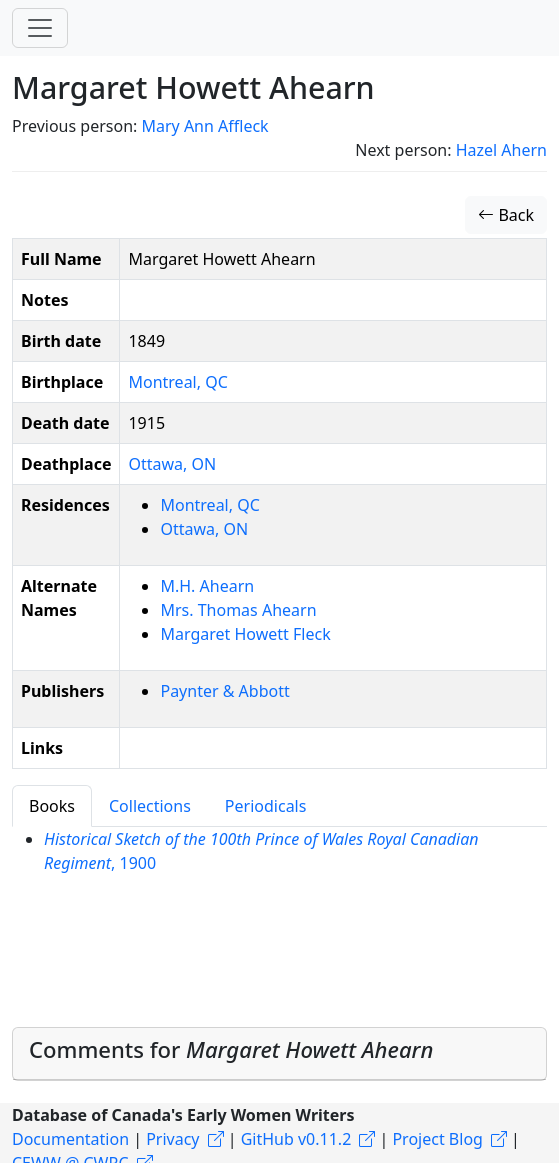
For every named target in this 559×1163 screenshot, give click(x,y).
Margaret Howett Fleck (245, 634)
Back (506, 215)
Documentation (70, 1139)
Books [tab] (52, 806)
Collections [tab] (150, 806)
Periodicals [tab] (266, 806)
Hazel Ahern (501, 150)
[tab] (279, 1053)
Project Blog (437, 1139)
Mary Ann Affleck (204, 126)
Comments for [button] (231, 1049)
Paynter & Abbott (224, 691)
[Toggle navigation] (40, 28)
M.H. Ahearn (207, 586)
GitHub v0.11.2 (296, 1139)
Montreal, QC (177, 382)
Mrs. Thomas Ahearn (238, 610)
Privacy (172, 1139)
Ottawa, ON (172, 464)
